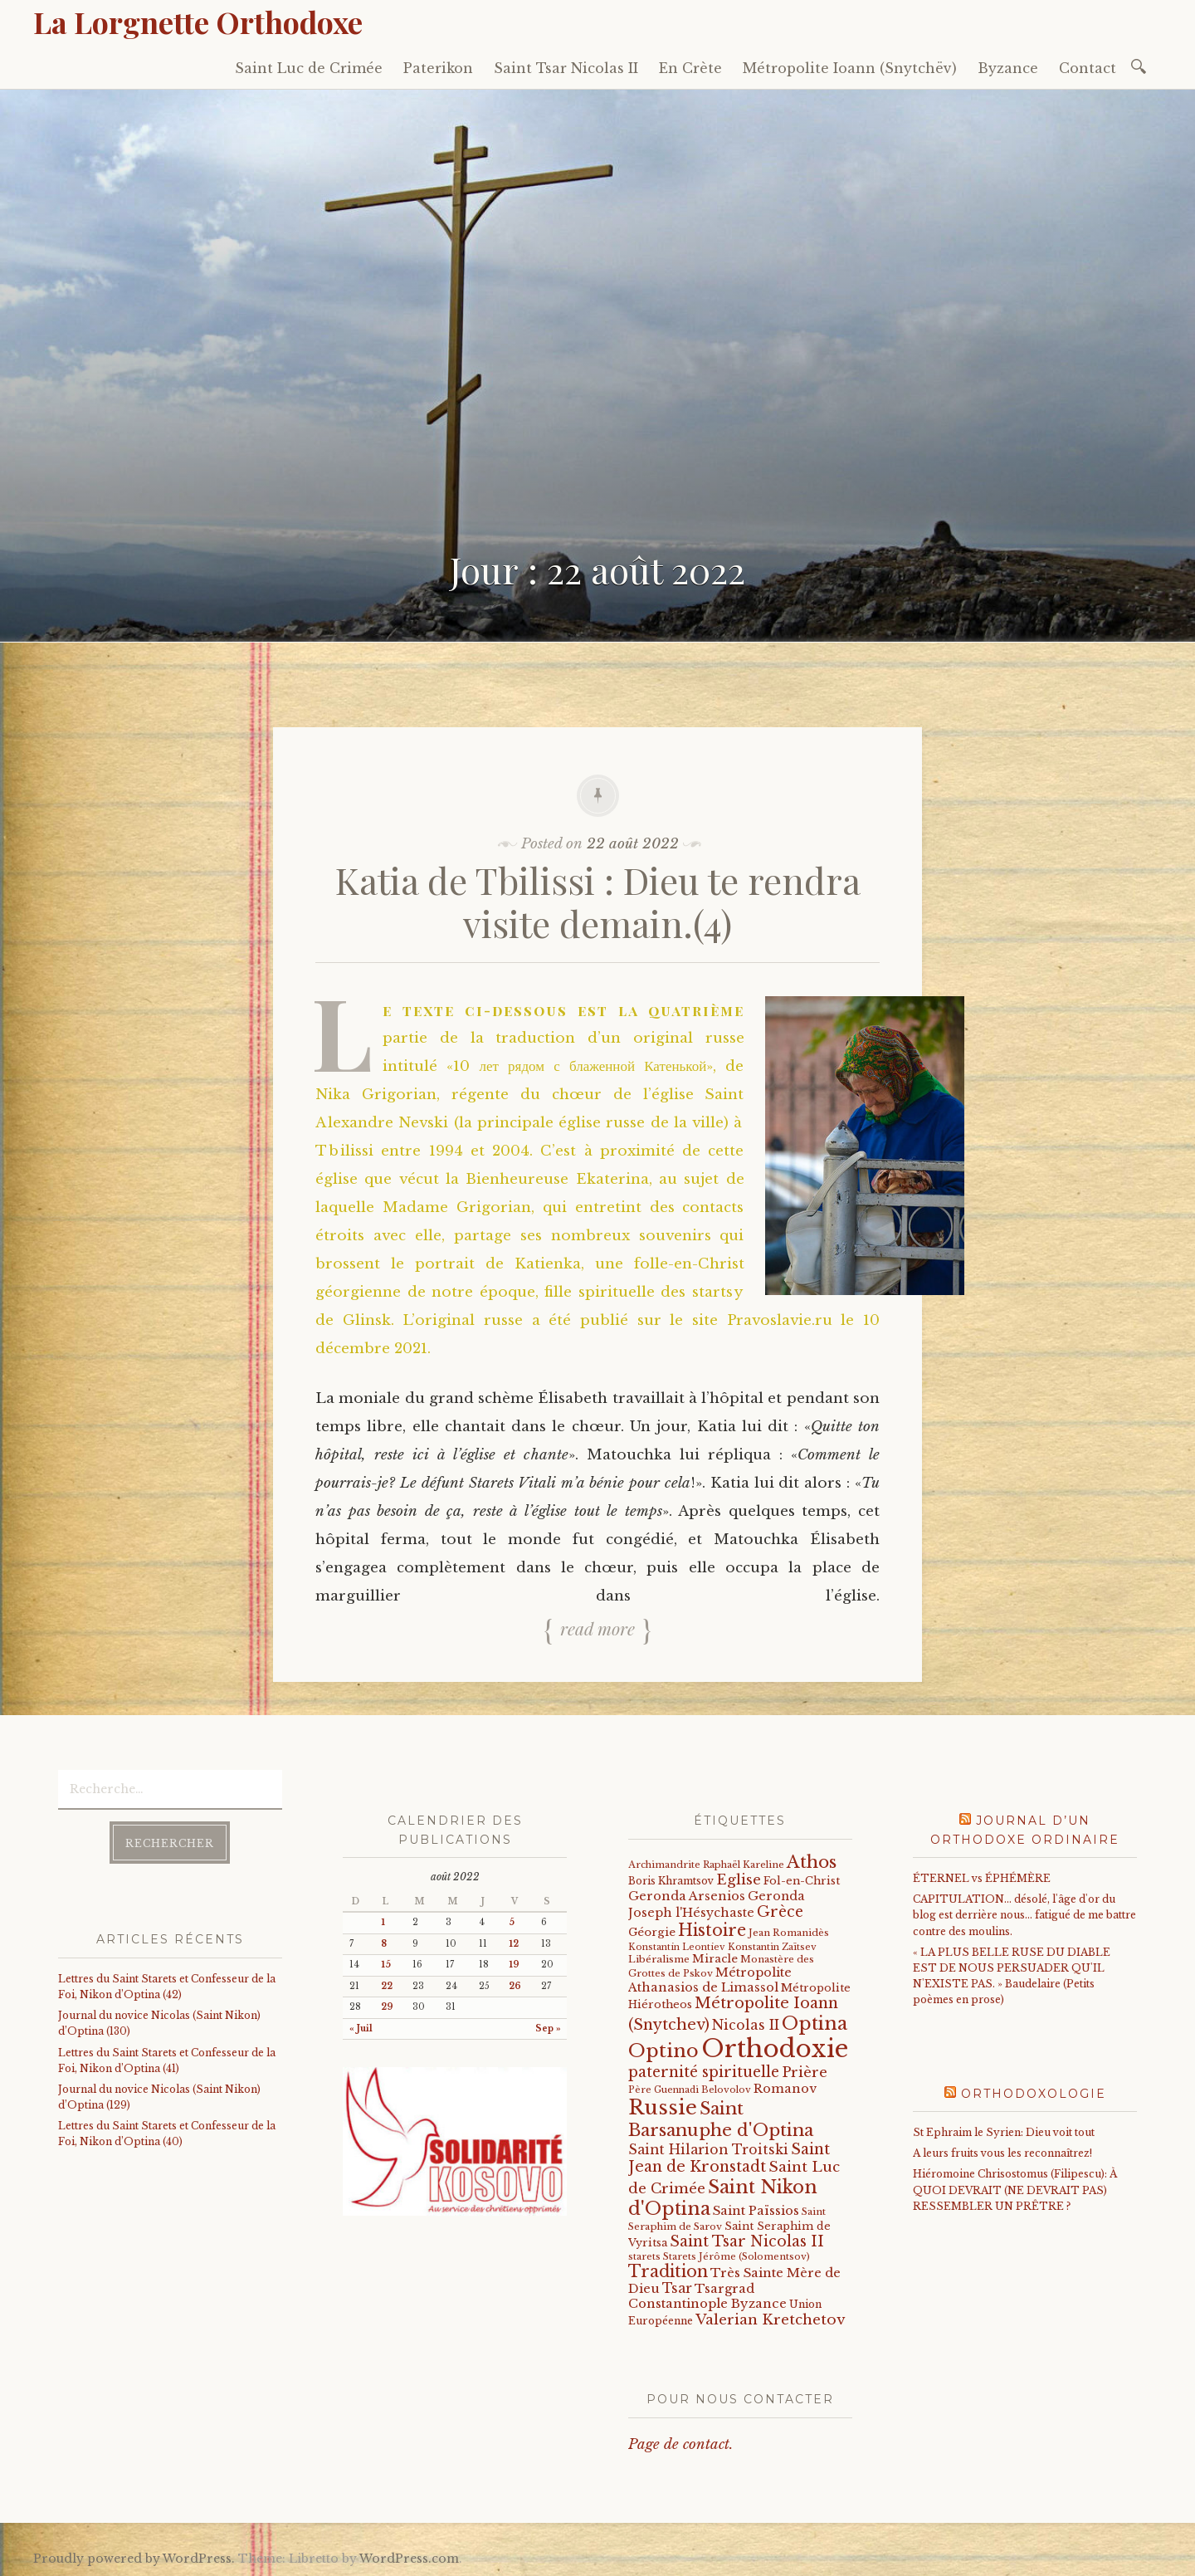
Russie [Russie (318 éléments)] (662, 2107)
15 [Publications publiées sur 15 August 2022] (386, 1964)
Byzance (1008, 68)
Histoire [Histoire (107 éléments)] (712, 1930)
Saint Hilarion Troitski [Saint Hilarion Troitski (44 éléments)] (708, 2150)
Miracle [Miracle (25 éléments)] (715, 1959)
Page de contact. (680, 2444)
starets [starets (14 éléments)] (644, 2256)
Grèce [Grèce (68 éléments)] (780, 1912)
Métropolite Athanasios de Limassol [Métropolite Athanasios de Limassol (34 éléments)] (710, 1979)
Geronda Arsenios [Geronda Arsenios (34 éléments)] (686, 1896)
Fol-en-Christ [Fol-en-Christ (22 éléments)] (801, 1881)
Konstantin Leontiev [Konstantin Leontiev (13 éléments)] (676, 1947)
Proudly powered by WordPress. (134, 2558)
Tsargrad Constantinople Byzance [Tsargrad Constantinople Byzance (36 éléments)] (707, 2296)
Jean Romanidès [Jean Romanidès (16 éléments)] (789, 1932)
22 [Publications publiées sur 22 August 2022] (387, 1986)
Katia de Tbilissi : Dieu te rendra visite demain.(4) (598, 901)
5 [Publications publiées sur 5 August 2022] (512, 1922)
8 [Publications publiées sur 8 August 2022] (384, 1943)
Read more (597, 1628)
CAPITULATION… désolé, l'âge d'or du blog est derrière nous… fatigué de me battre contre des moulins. (1024, 1915)
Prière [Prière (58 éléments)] (804, 2072)
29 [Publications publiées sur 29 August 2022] (387, 2007)
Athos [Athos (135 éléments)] (811, 1862)
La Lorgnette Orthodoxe (198, 22)
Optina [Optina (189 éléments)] (814, 2023)
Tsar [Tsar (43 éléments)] (677, 2288)
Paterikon (438, 68)
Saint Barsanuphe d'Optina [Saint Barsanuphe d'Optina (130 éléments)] (720, 2119)
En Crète (690, 68)
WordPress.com (409, 2558)
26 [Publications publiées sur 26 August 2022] (515, 1986)
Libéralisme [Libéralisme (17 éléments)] (659, 1959)
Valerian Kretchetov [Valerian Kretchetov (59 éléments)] (770, 2320)
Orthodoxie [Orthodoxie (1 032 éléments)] (774, 2049)
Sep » (548, 2028)
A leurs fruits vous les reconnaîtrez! (1002, 2153)
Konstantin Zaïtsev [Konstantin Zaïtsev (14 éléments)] (772, 1947)
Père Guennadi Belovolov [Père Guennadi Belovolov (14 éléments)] (689, 2089)
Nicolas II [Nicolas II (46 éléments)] (745, 2025)
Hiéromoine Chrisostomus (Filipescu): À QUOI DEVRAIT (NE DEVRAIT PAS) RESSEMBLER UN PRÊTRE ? (1015, 2190)
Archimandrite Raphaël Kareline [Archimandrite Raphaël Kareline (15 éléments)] (706, 1864)
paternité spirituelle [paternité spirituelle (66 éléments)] (703, 2072)
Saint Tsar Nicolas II (566, 68)
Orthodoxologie (1033, 2093)
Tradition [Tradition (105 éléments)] (668, 2271)
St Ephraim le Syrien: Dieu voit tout (1004, 2132)
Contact (1087, 68)
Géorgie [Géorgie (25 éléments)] (652, 1932)
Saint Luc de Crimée (309, 68)
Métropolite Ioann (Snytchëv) (850, 68)
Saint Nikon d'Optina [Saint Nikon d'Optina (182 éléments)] (722, 2198)
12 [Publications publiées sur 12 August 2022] (514, 1943)
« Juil (361, 2028)
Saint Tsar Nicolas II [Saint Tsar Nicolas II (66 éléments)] (747, 2241)
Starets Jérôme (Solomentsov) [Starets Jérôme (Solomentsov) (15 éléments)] (736, 2256)
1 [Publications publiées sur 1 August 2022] (383, 1922)
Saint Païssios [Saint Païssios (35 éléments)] (756, 2210)
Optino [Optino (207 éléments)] (663, 2050)
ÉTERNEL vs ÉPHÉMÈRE (982, 1878)
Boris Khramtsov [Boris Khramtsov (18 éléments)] (671, 1881)
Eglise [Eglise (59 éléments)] (738, 1880)
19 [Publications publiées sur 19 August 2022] (514, 1964)
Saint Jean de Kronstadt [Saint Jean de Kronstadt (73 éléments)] (729, 2158)
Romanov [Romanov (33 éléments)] (785, 2088)
